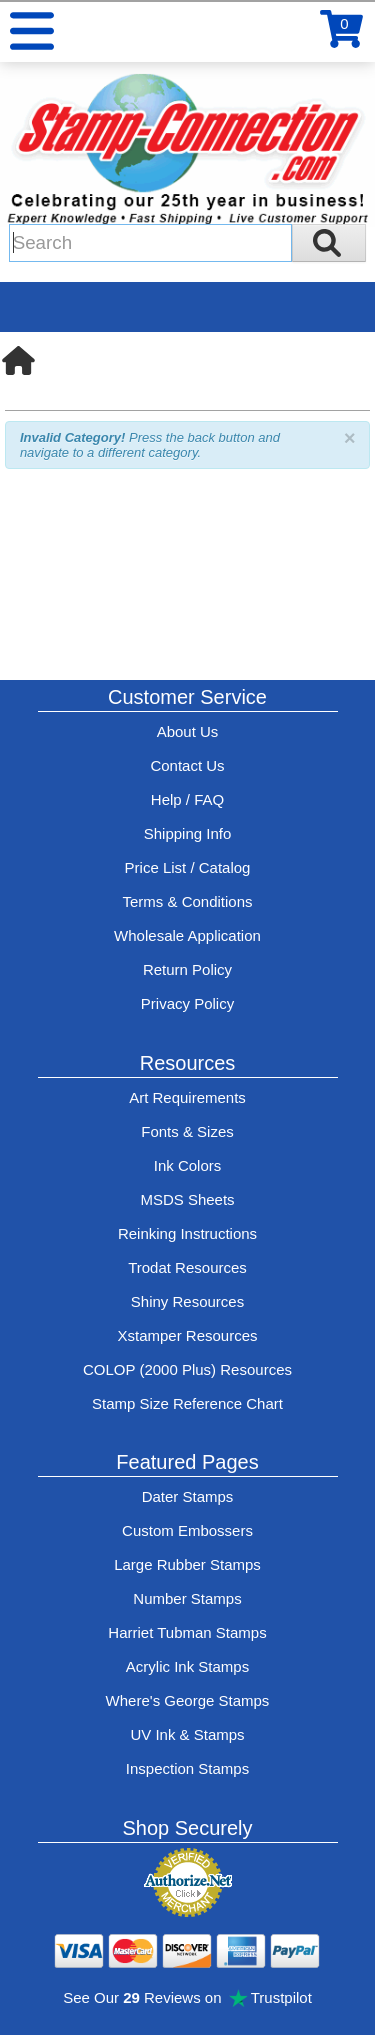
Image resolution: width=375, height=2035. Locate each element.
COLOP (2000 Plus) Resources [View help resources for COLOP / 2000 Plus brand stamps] (187, 1369)
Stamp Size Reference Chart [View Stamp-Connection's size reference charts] (187, 1403)
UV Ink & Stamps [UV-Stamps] (187, 1734)
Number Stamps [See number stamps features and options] (187, 1598)
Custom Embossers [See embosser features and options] (187, 1530)
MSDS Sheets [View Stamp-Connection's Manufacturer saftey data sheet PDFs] (187, 1199)
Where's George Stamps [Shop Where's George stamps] (188, 1700)
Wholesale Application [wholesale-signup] (187, 935)
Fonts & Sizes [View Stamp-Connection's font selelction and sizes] (187, 1131)
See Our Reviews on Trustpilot (187, 1997)
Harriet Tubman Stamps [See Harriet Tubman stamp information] (187, 1632)
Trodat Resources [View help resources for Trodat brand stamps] (187, 1267)
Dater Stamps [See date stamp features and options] (188, 1496)
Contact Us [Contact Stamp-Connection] (187, 765)
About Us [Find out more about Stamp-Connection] (188, 731)
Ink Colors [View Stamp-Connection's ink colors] (188, 1165)
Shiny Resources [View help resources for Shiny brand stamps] (187, 1301)
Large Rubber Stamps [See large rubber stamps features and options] (187, 1564)
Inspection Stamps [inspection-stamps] (187, 1768)
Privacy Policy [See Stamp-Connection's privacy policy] (187, 1003)
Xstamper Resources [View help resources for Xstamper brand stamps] (187, 1335)
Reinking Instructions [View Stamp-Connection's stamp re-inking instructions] (187, 1233)
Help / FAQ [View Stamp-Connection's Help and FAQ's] (187, 799)
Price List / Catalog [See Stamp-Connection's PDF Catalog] (188, 867)
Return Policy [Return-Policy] (187, 969)
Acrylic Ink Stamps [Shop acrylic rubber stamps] (187, 1666)
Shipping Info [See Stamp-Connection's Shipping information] (188, 833)
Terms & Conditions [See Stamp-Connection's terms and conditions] (187, 901)
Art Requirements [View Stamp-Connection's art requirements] (187, 1097)
